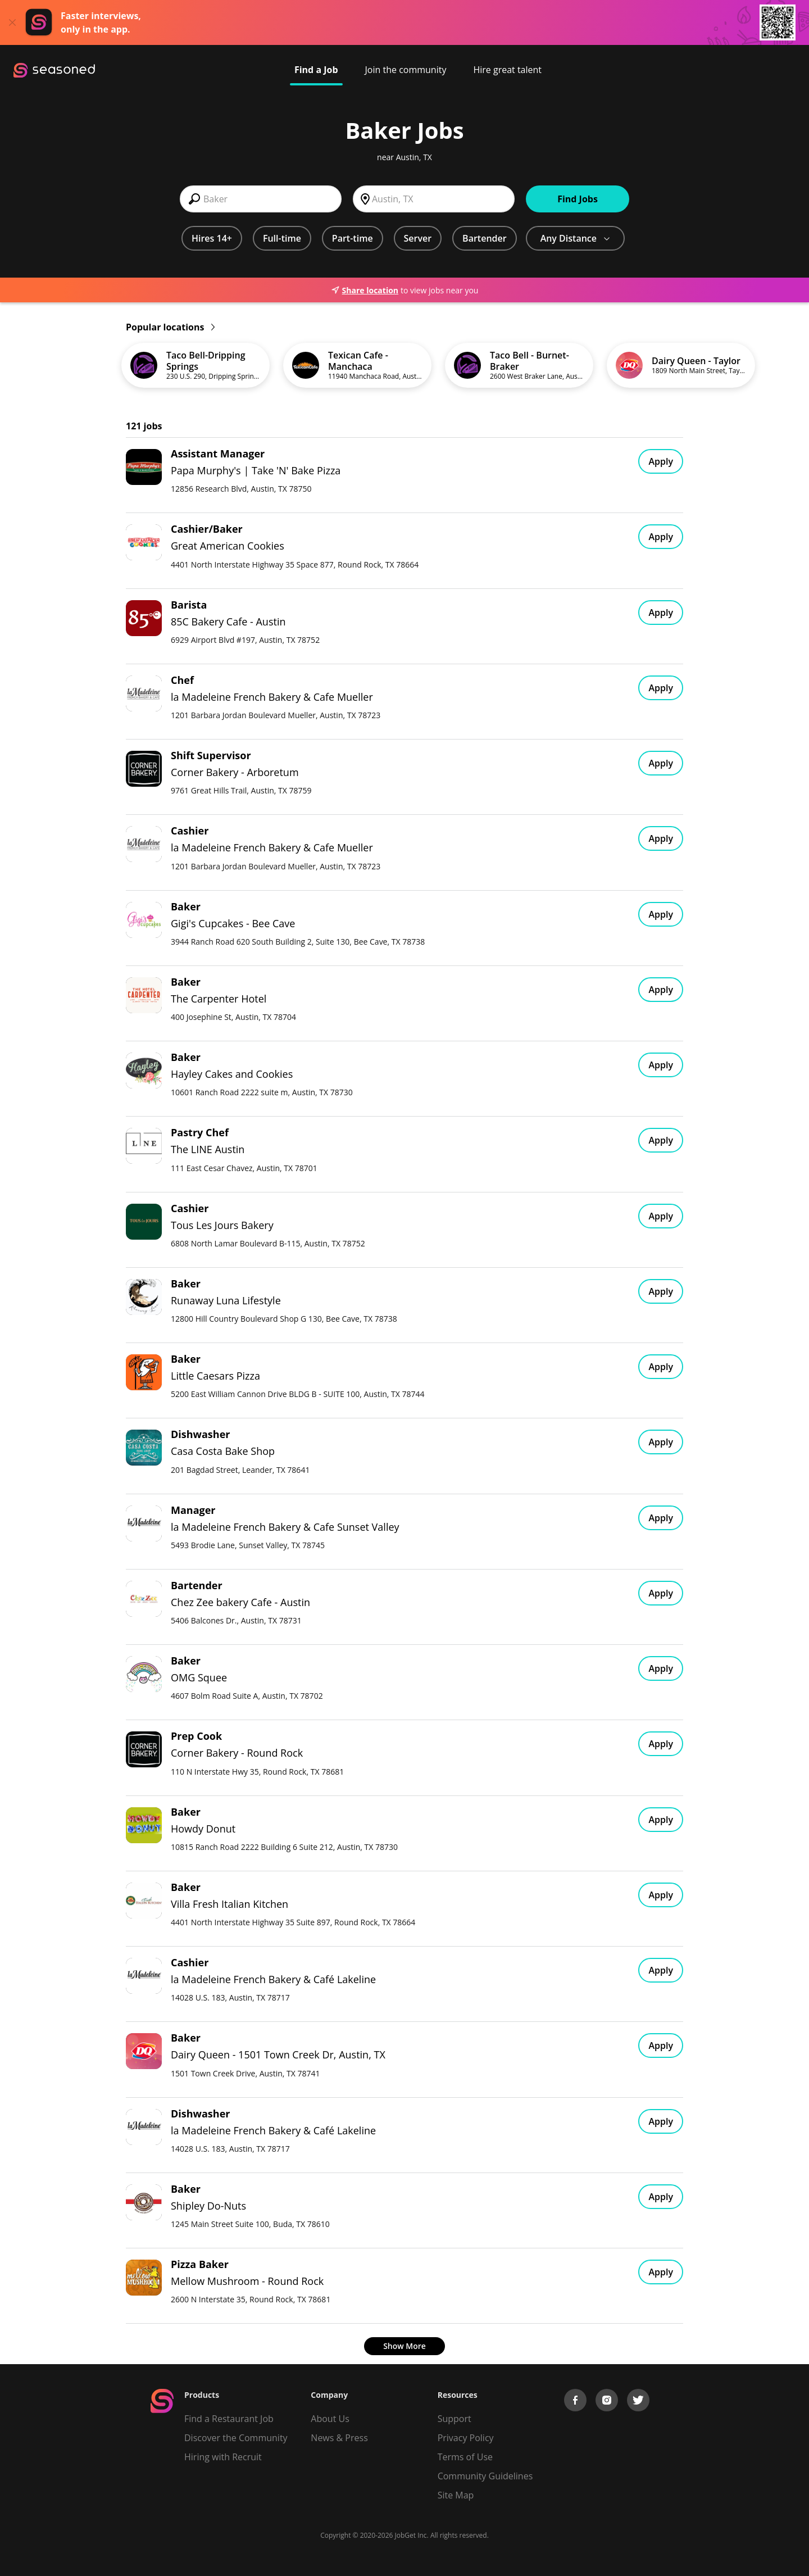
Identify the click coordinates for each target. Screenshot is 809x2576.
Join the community (406, 70)
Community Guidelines (485, 2476)
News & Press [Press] (339, 2438)
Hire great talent (507, 70)
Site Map (456, 2495)
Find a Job (316, 70)
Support (454, 2418)
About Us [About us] (330, 2418)
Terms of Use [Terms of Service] (465, 2457)
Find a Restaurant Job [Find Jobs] (229, 2418)
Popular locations (170, 327)
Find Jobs (577, 199)
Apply (660, 461)
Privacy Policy (466, 2438)
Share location (364, 290)
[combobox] (261, 198)
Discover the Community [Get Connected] (236, 2438)
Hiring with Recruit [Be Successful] (223, 2457)
